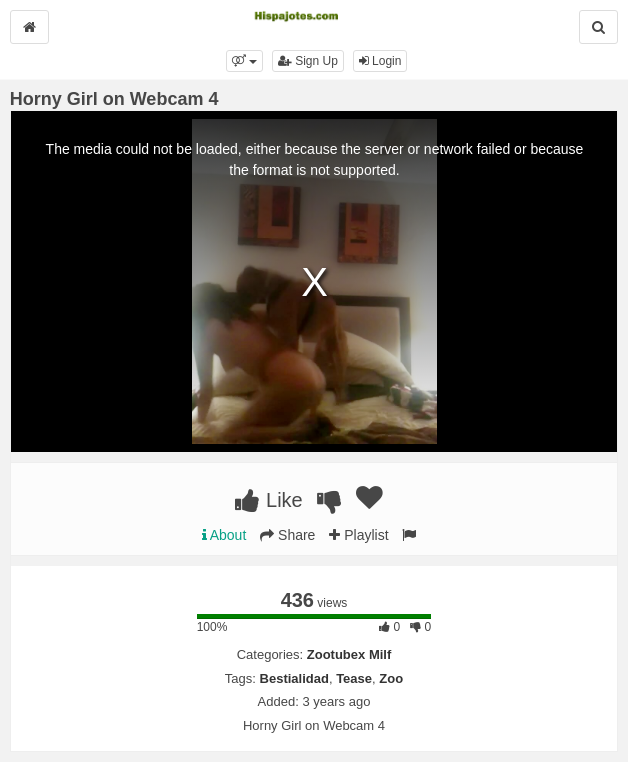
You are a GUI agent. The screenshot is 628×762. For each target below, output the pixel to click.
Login (380, 61)
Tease (354, 678)
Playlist (358, 535)
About (224, 535)
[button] (244, 61)
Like (268, 500)
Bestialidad (294, 678)
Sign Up (308, 61)
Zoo (391, 678)
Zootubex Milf (349, 654)
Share (287, 535)
